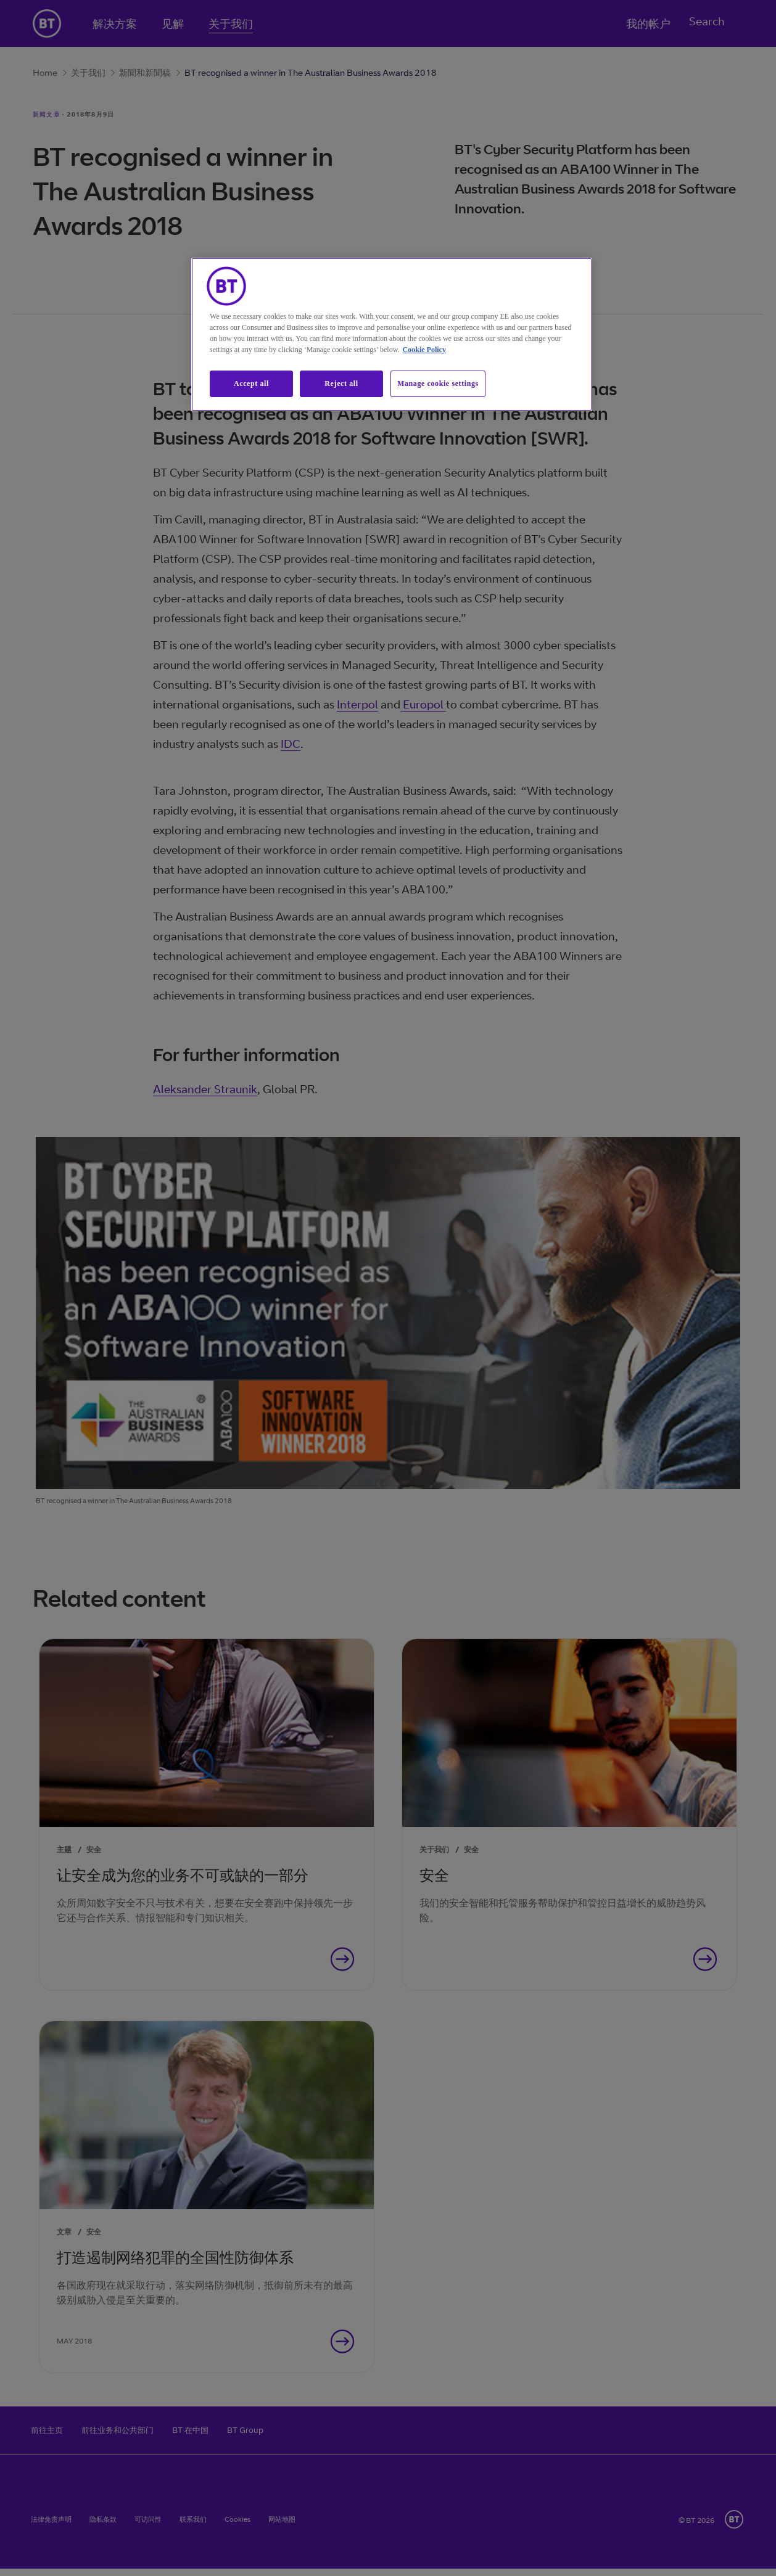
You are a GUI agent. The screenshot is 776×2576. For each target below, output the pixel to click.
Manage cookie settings (438, 383)
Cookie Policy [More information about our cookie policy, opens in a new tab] (424, 349)
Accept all (251, 383)
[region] (391, 334)
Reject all (341, 383)
